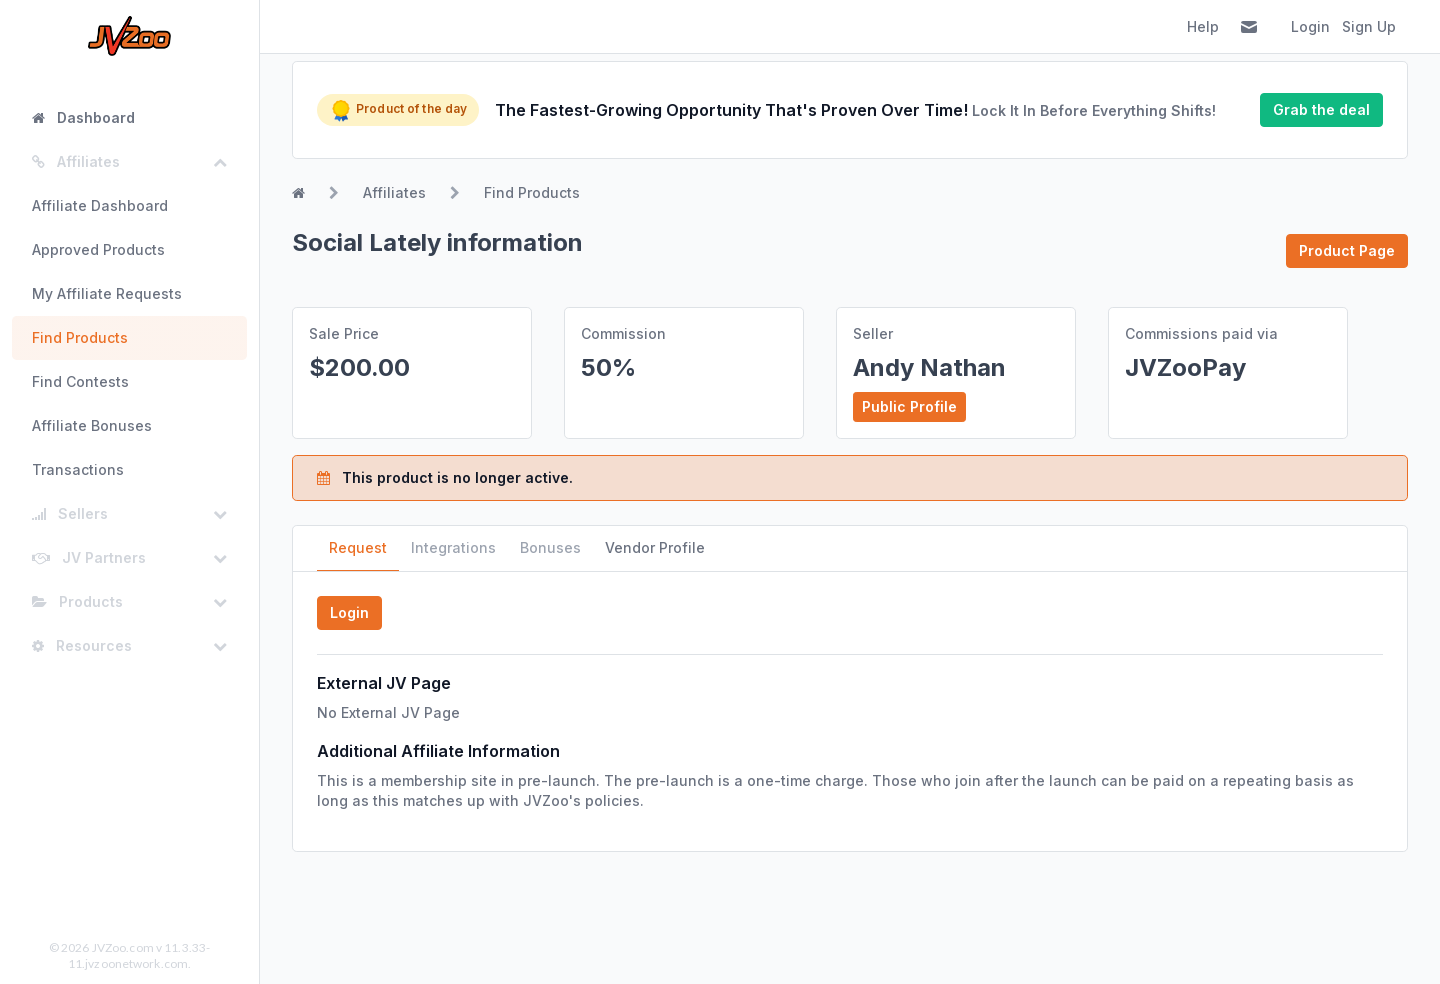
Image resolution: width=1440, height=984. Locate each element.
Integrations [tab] (453, 547)
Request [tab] (358, 547)
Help (1203, 26)
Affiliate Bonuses (92, 425)
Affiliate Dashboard (100, 205)
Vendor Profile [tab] (655, 547)
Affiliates (394, 192)
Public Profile (909, 406)
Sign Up (1369, 26)
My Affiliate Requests (107, 293)
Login (1310, 26)
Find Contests (80, 381)
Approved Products (98, 249)
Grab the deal (1321, 109)
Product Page (1347, 250)
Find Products (80, 337)
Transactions (78, 469)
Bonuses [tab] (550, 547)
